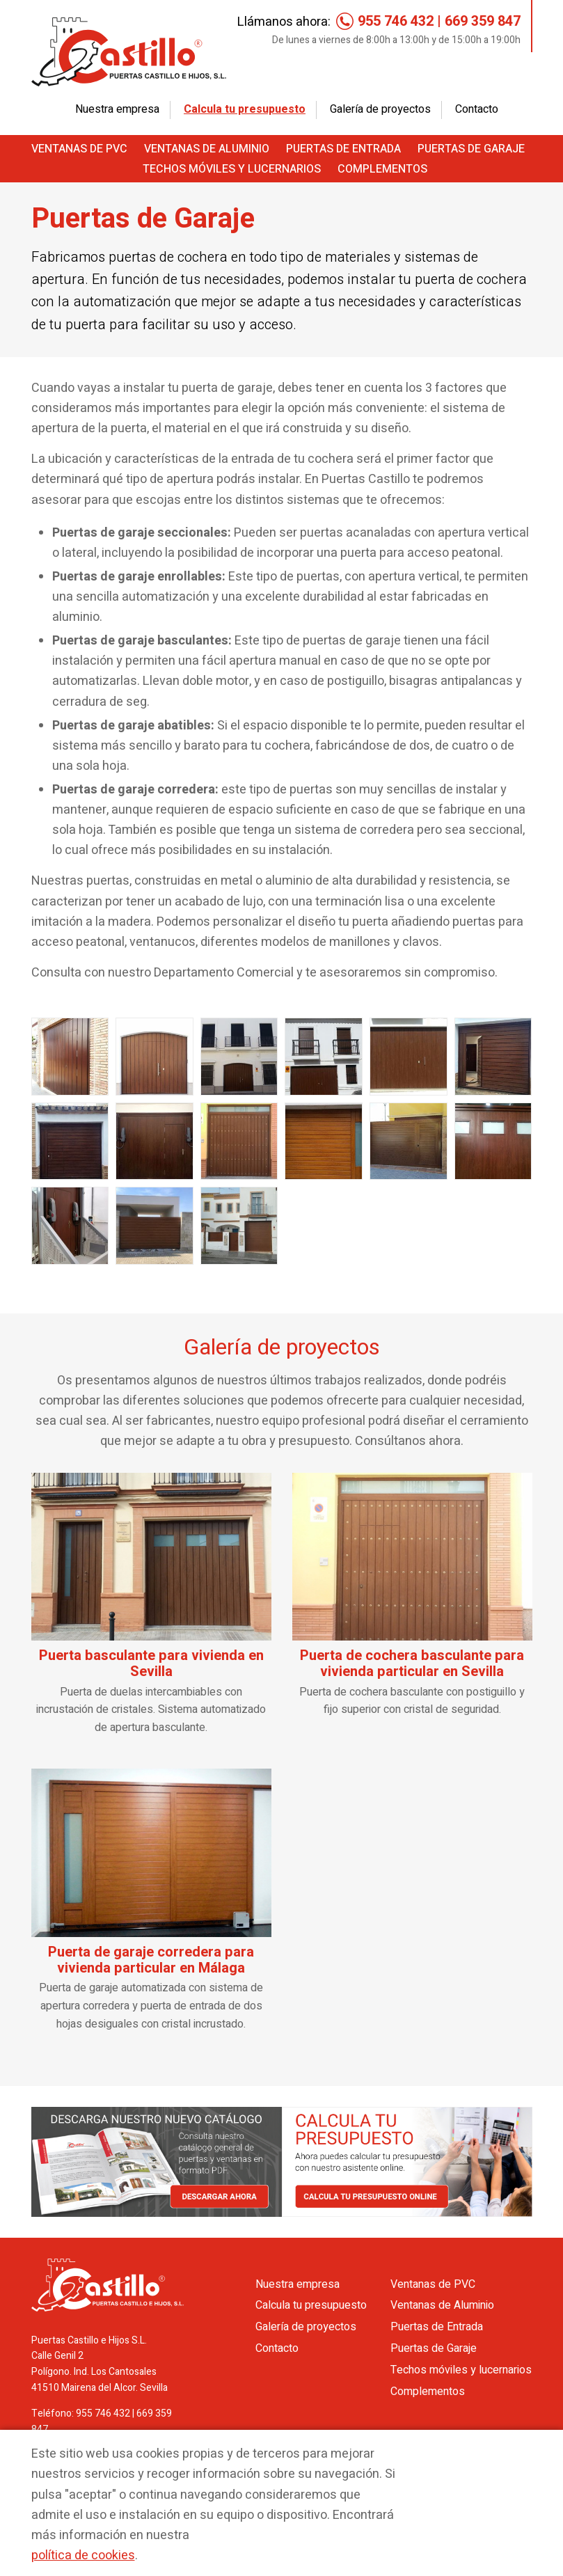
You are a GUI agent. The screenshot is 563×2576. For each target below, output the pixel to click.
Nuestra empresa (117, 109)
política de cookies (83, 2555)
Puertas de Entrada (343, 149)
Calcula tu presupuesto (245, 109)
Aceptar (457, 2461)
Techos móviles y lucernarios (232, 169)
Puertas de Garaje (471, 149)
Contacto (476, 109)
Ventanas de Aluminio (206, 149)
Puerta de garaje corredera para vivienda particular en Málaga (151, 1960)
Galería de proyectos (380, 109)
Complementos (382, 169)
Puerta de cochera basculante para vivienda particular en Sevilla (412, 1663)
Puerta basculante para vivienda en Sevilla (151, 1663)
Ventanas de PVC (79, 149)
